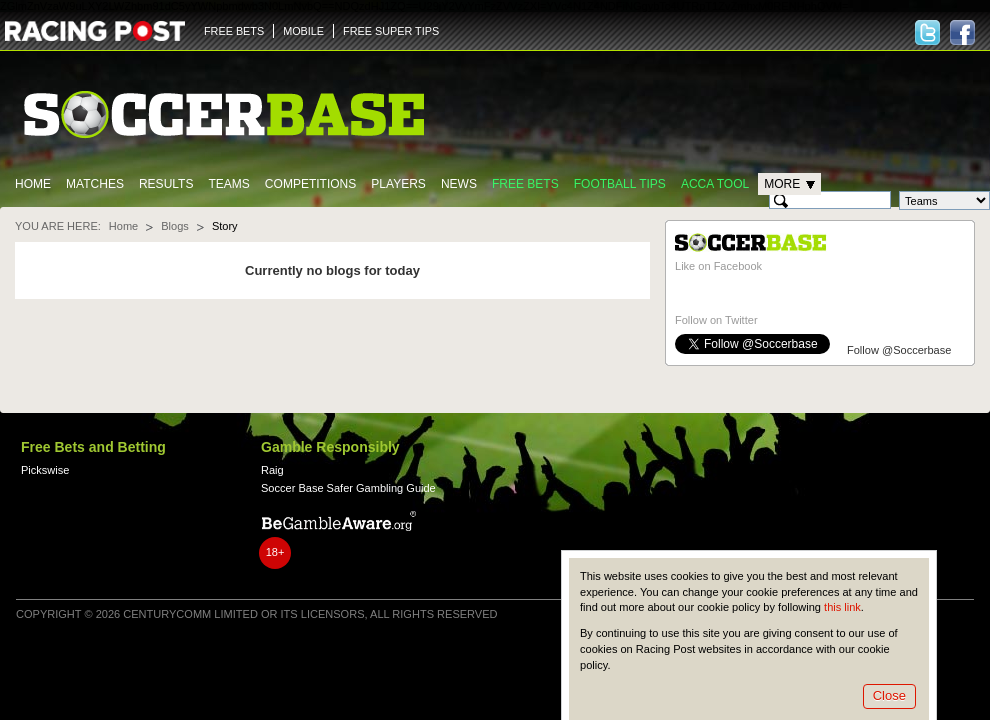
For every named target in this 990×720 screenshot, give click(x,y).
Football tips (620, 184)
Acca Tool (715, 184)
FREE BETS (234, 31)
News (459, 184)
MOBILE (303, 31)
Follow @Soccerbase (899, 350)
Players (398, 184)
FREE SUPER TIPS (391, 31)
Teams (228, 184)
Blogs (175, 226)
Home (33, 184)
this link (842, 607)
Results (166, 184)
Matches (95, 184)
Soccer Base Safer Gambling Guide (348, 488)
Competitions (310, 184)
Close (889, 695)
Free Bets (525, 184)
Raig (272, 470)
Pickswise (45, 470)
